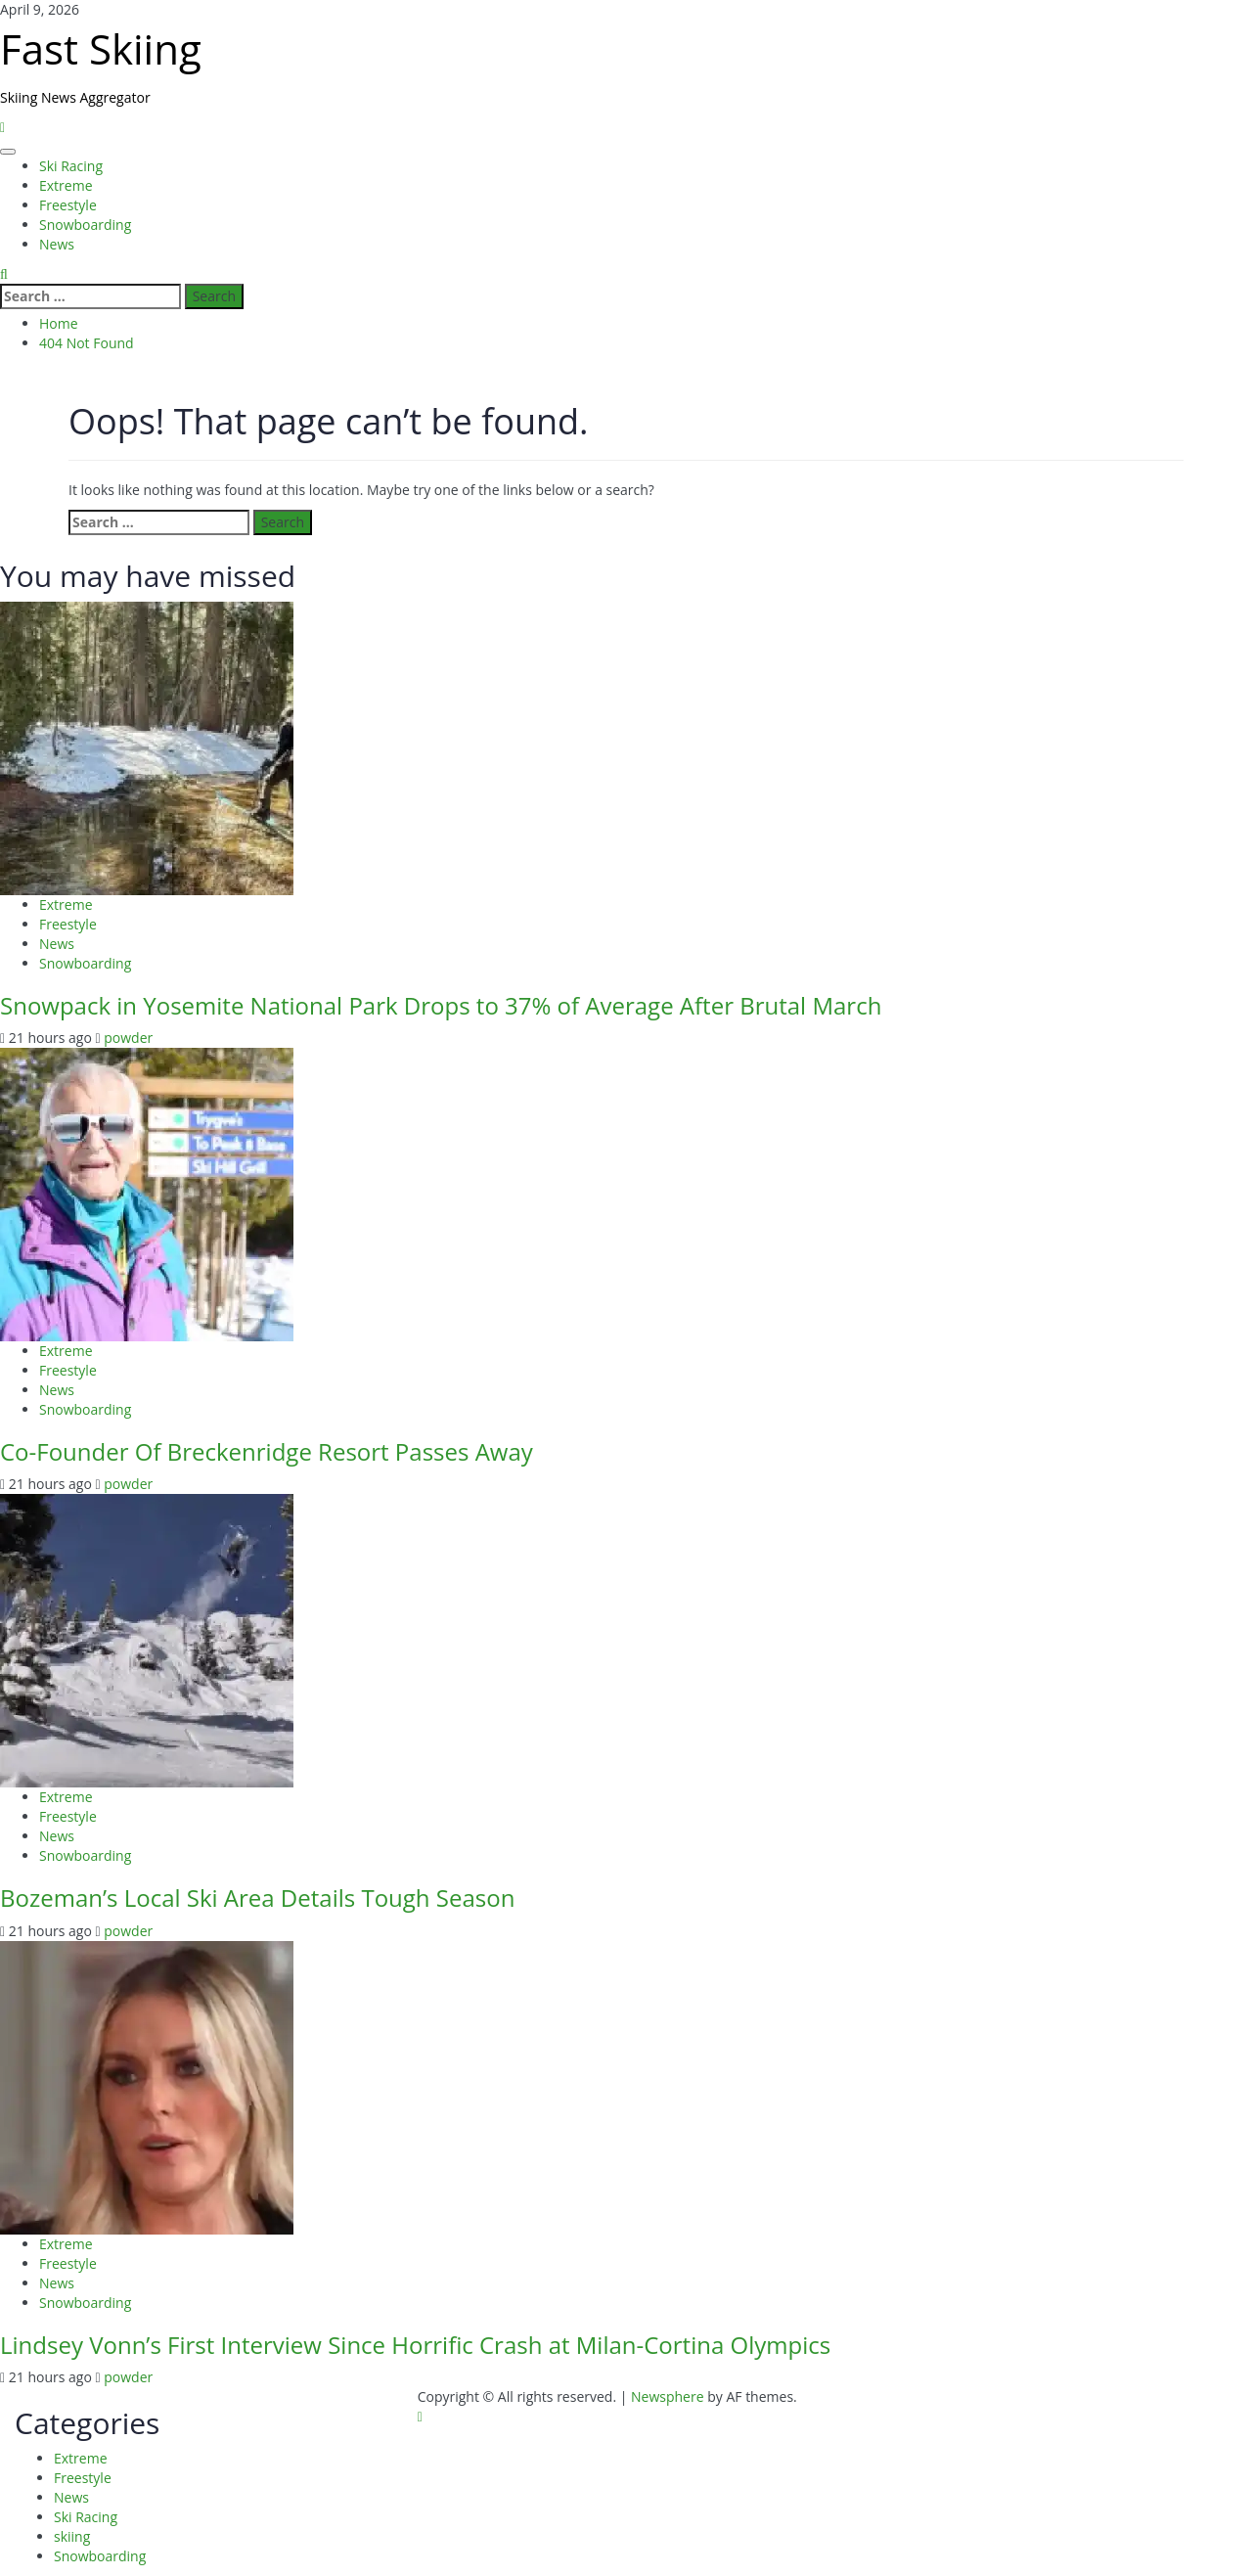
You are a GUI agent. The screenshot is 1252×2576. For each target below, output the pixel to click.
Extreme (66, 185)
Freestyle (68, 205)
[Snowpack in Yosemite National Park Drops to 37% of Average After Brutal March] (146, 746)
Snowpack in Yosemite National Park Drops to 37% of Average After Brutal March (440, 1005)
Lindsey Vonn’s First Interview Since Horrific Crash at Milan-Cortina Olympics (415, 2344)
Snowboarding (85, 224)
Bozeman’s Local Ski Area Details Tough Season (257, 1897)
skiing (72, 2536)
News (56, 244)
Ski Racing (71, 166)
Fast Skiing (100, 48)
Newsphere (667, 2396)
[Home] (2, 126)
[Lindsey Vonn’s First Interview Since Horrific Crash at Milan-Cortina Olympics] (146, 2086)
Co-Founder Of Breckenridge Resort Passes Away (266, 1451)
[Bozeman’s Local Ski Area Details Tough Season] (146, 1639)
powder (128, 1037)
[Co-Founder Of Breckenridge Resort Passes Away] (146, 1193)
